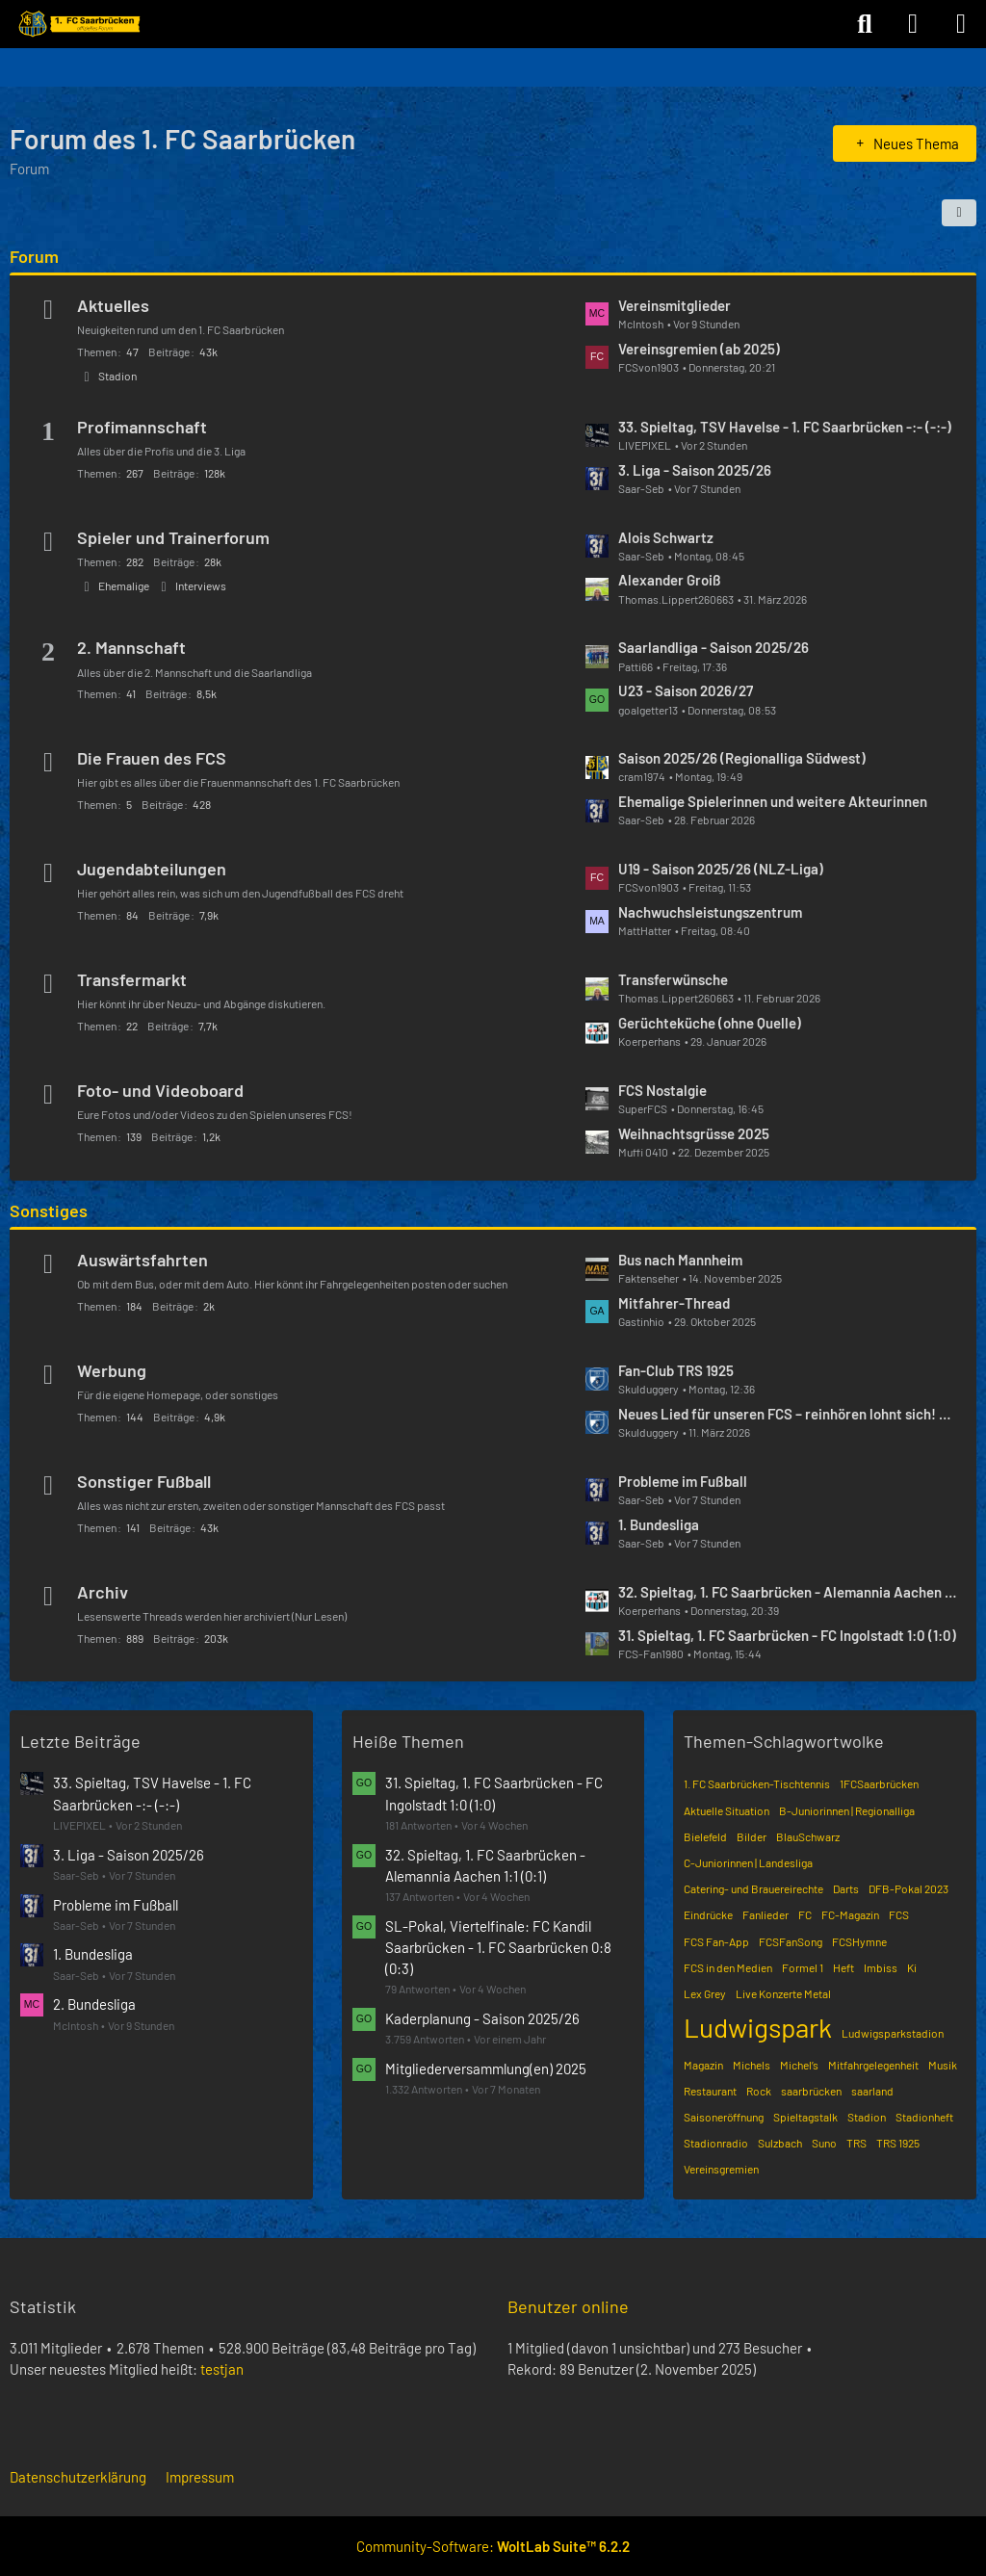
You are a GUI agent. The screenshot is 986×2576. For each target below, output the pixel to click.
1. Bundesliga (658, 1524)
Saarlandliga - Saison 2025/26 (713, 647)
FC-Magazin (850, 1914)
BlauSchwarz (808, 1836)
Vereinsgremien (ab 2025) (699, 348)
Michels (751, 2064)
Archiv (102, 1591)
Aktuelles (113, 305)
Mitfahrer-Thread (674, 1303)
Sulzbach (780, 2142)
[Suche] (864, 24)
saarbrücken (811, 2090)
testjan (222, 2369)
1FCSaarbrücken (879, 1783)
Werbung (111, 1370)
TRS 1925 (898, 2142)
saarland (872, 2090)
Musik (942, 2064)
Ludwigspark (758, 2027)
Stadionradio (716, 2142)
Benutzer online (568, 2306)
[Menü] (961, 24)
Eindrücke (708, 1914)
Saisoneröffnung (724, 2116)
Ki (912, 1967)
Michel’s (799, 2064)
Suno (824, 2142)
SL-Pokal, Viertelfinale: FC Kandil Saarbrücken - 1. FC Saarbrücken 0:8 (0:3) (498, 1947)
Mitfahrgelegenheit (873, 2064)
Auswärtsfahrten (142, 1259)
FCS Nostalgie (662, 1090)
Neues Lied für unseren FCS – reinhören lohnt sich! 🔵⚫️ (787, 1413)
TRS (856, 2142)
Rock (758, 2090)
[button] (959, 212)
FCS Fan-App (716, 1941)
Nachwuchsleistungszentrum (710, 912)
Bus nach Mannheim (680, 1259)
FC (805, 1914)
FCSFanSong (790, 1941)
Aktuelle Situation (726, 1810)
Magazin (703, 2064)
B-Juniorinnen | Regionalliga (847, 1810)
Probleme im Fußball (682, 1481)
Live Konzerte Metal (783, 1993)
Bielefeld (705, 1836)
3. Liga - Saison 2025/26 (694, 470)
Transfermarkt (132, 979)
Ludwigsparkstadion (893, 2033)
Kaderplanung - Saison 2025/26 (482, 2018)
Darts (846, 1888)
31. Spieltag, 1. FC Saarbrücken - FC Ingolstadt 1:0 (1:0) (787, 1635)
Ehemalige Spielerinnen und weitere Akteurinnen (772, 801)
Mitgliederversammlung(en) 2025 (485, 2068)
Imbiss (880, 1967)
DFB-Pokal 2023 (908, 1888)
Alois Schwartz (666, 537)
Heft (843, 1967)
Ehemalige (123, 585)
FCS (899, 1914)
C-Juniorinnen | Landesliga (748, 1862)
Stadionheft (924, 2116)
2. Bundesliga (94, 2004)
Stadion (117, 375)
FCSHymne (859, 1941)
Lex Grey (705, 1993)
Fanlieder (765, 1914)
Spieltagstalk (805, 2116)
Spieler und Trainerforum (173, 537)
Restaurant (710, 2090)
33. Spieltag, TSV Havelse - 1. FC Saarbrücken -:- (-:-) (784, 426)
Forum (34, 256)
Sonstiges (49, 1210)
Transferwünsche (673, 979)
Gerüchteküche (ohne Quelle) (709, 1022)
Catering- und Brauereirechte (753, 1888)
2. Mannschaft (131, 647)
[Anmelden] (913, 24)
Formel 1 (802, 1967)
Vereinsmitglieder (674, 305)
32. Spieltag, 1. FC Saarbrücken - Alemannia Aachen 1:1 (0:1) (787, 1591)
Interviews (200, 585)
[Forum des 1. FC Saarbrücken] (78, 24)
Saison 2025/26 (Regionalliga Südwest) (742, 758)
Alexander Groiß (669, 579)
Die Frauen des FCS (151, 757)
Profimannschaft (142, 426)
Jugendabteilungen (151, 868)
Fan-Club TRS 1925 (676, 1370)
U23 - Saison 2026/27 (685, 690)
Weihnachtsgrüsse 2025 (693, 1133)
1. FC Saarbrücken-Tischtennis (757, 1783)
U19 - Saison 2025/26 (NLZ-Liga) (720, 868)
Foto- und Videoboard (160, 1090)
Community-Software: (493, 2546)
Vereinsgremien (721, 2168)
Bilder (751, 1836)
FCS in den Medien (728, 1967)
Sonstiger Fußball (144, 1481)
